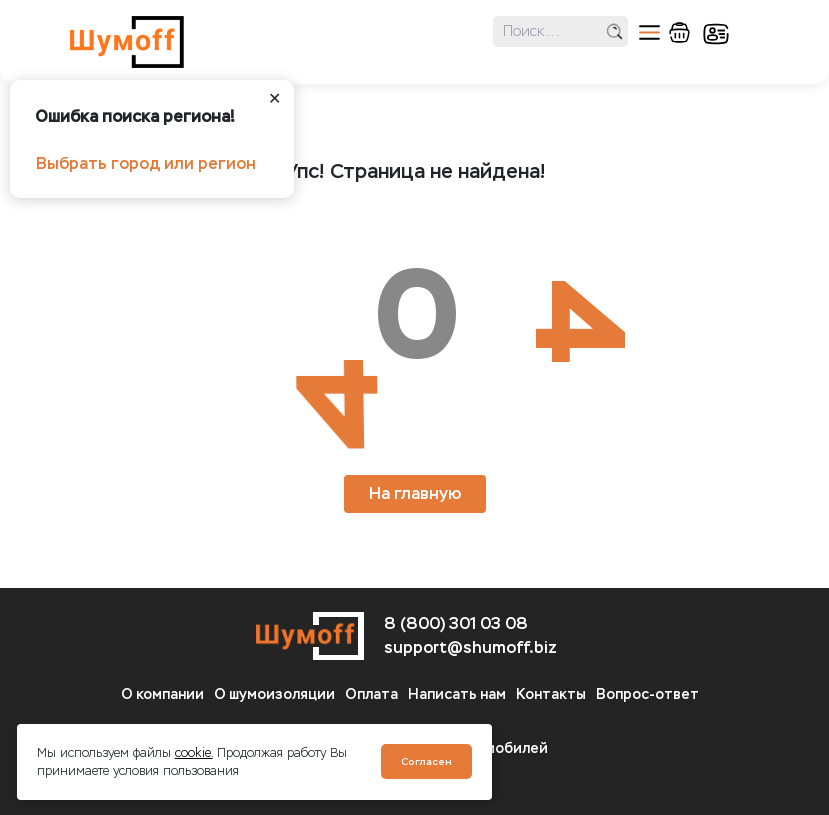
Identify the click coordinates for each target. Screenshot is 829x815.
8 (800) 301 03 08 (456, 623)
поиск (614, 31)
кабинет (716, 34)
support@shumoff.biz (470, 647)
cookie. (194, 753)
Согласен (426, 761)
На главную (415, 493)
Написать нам (457, 694)
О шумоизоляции (274, 694)
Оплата (371, 694)
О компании (162, 694)
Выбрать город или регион (146, 163)
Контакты (551, 694)
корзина (679, 32)
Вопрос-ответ (647, 694)
